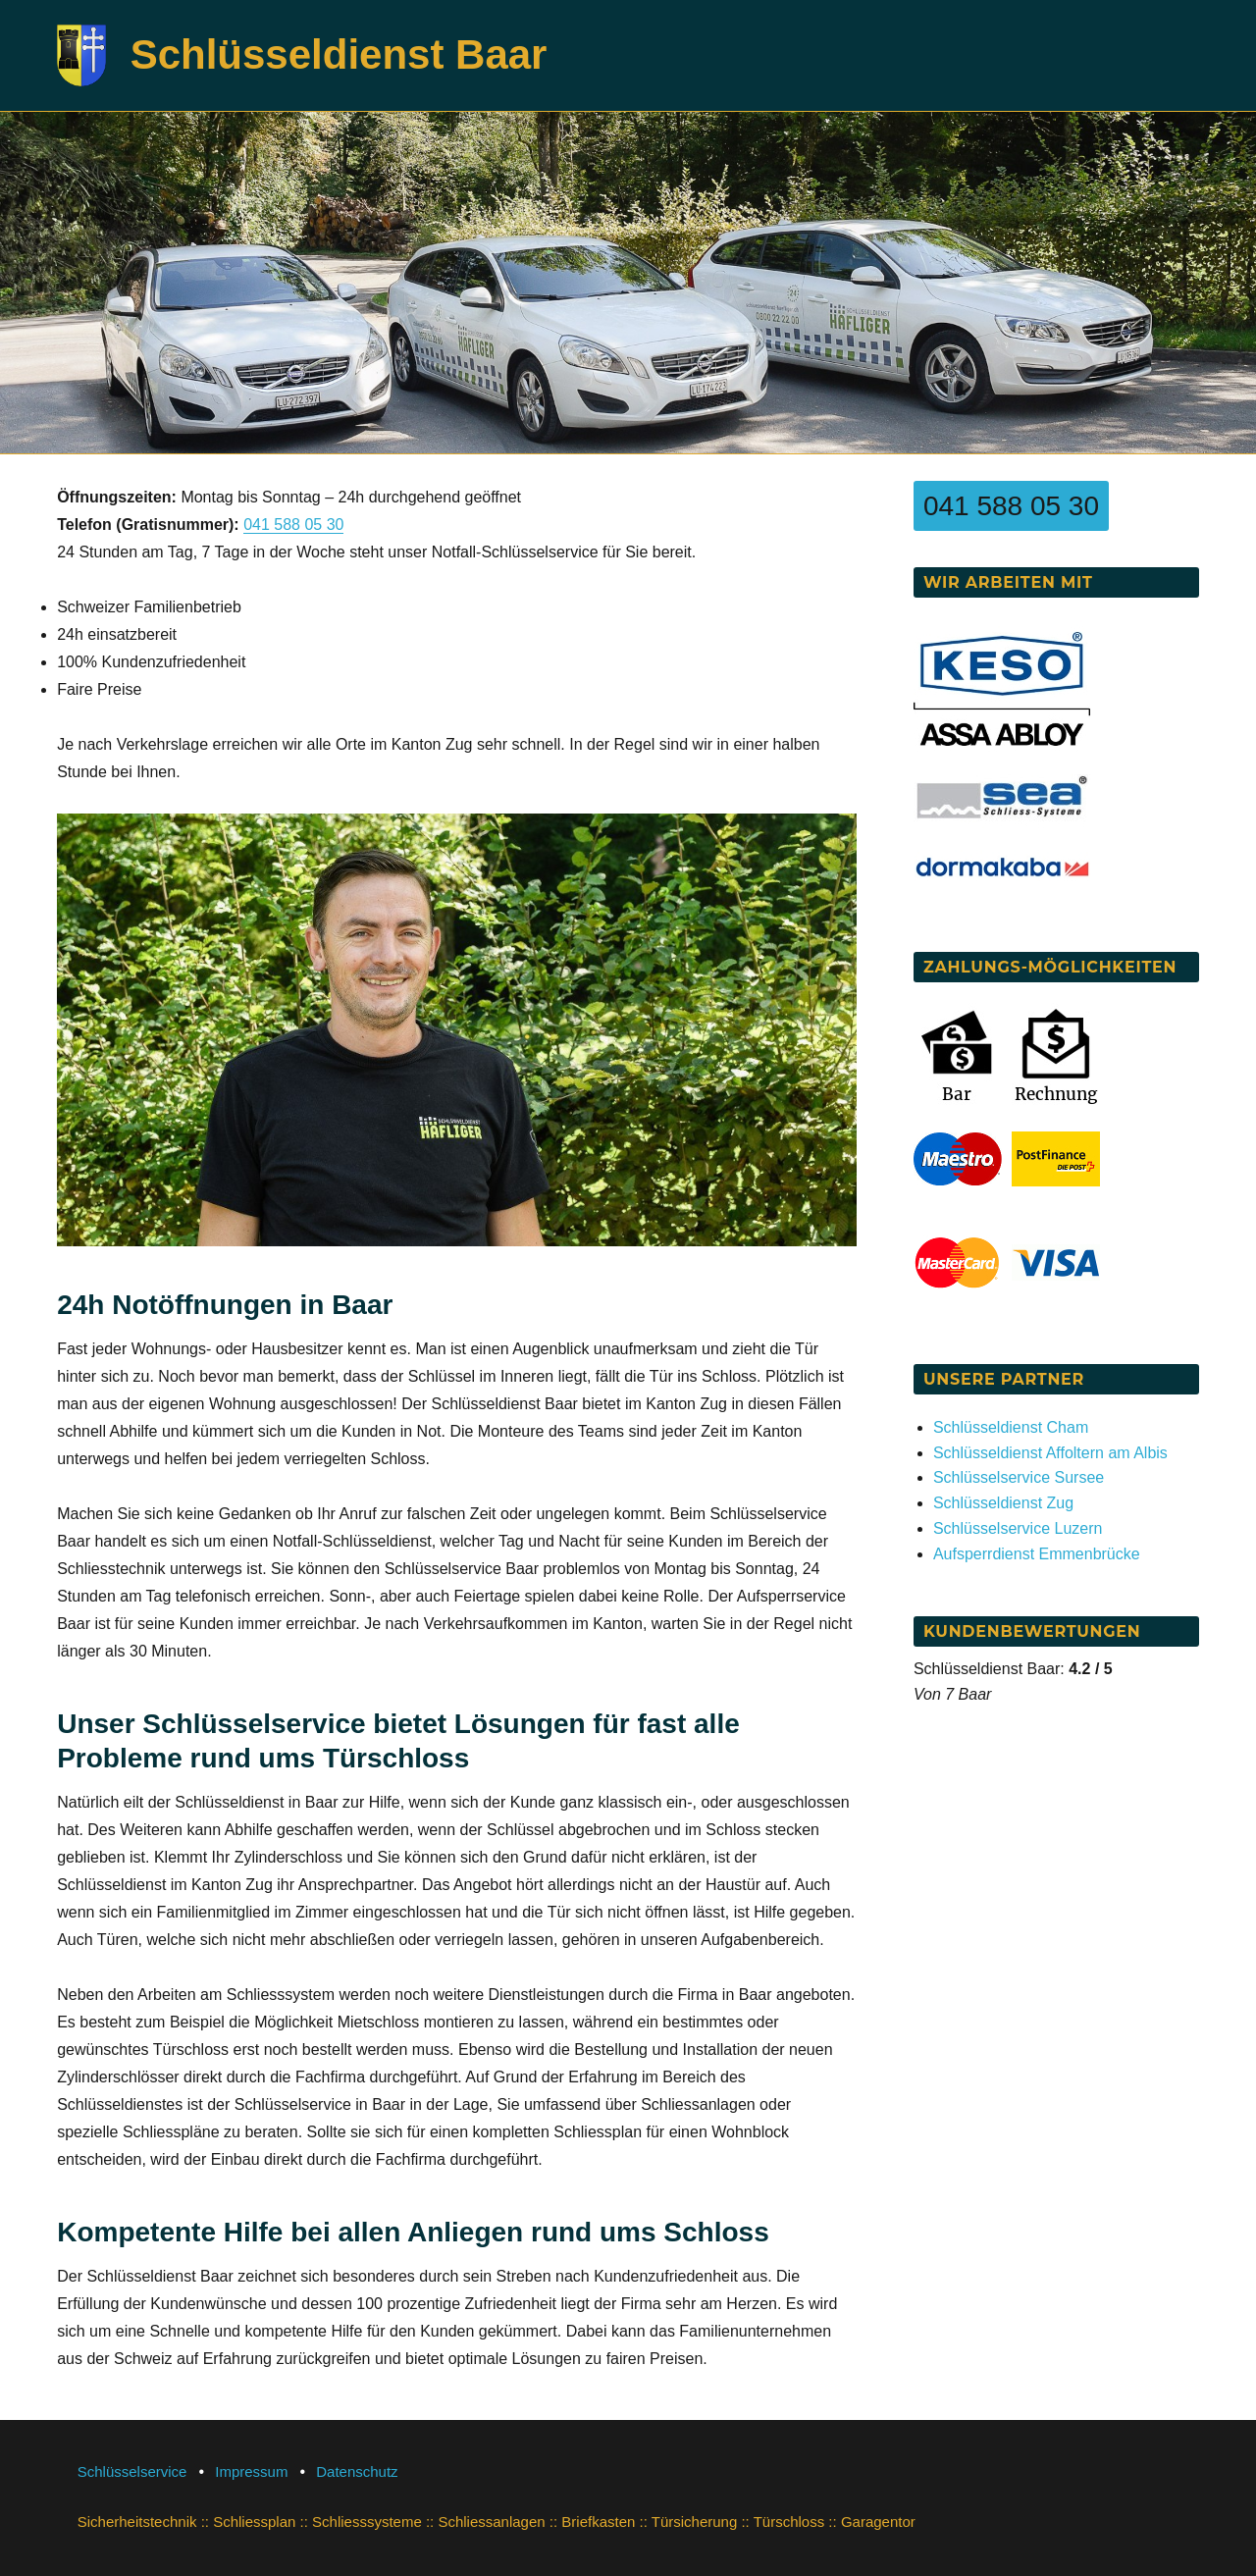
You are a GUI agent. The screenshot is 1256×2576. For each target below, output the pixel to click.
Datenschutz (356, 2471)
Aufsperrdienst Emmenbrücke (1036, 1554)
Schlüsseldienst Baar (339, 54)
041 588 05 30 (293, 524)
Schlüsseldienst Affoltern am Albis (1050, 1453)
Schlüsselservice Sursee (1018, 1477)
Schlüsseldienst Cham (1010, 1427)
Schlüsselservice (132, 2471)
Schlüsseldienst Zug (1003, 1503)
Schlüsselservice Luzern (1018, 1528)
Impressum (251, 2471)
